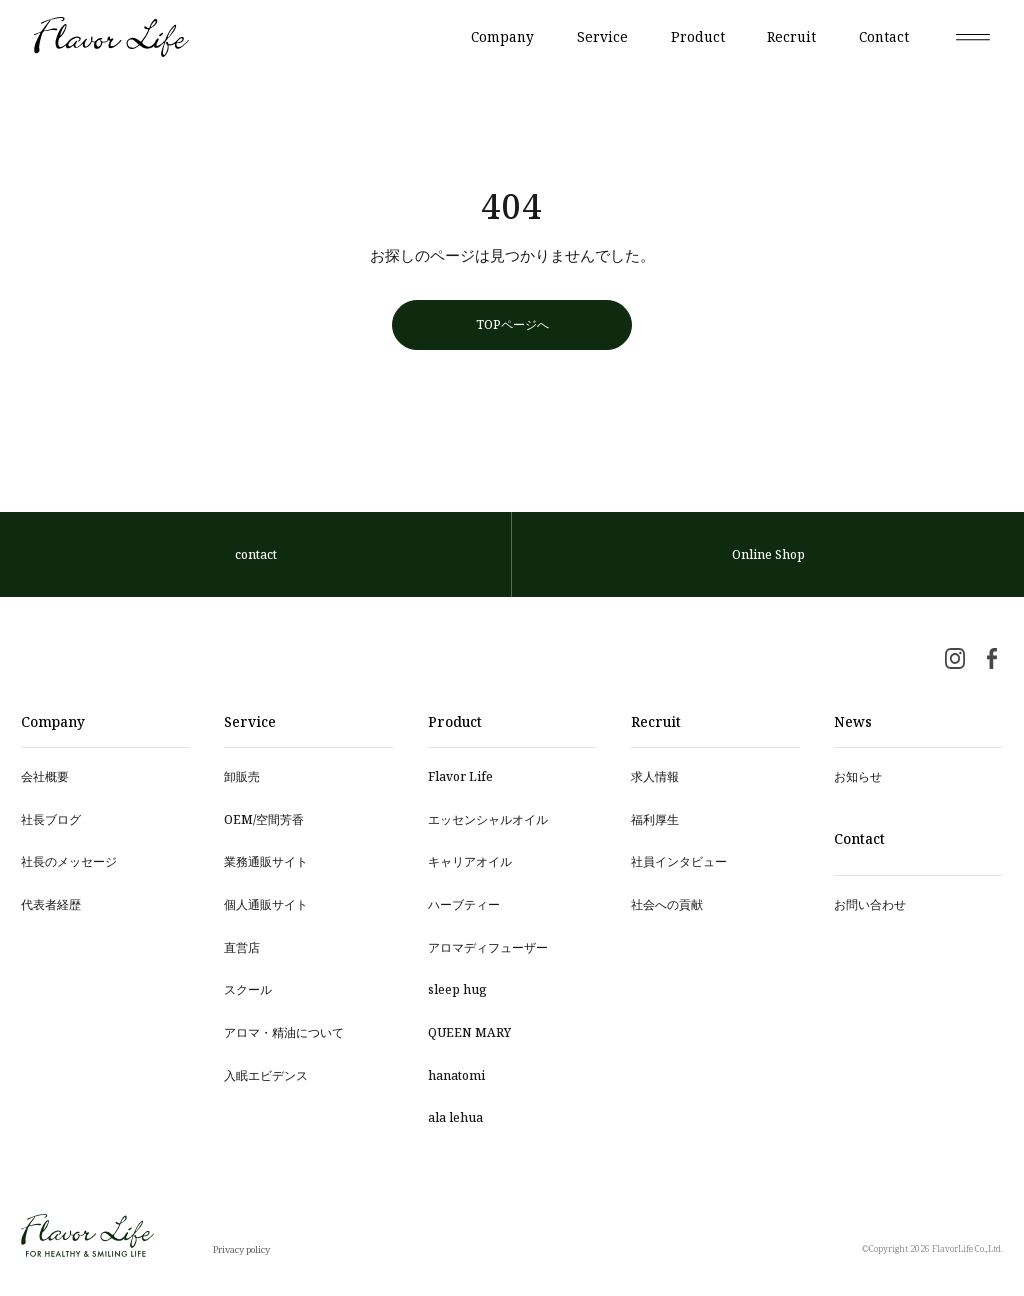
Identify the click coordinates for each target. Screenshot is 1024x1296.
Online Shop (768, 554)
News (853, 721)
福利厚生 (655, 819)
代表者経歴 (51, 904)
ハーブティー (464, 904)
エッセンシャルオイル (488, 819)
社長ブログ (51, 819)
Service (602, 36)
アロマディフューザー (488, 947)
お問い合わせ (870, 904)
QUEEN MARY (469, 1032)
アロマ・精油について (284, 1032)
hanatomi (456, 1075)
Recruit (791, 36)
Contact (884, 36)
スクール (248, 989)
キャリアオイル (470, 861)
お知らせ (858, 776)
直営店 (242, 947)
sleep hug (457, 989)
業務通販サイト (266, 861)
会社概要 (45, 776)
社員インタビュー (679, 861)
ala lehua (455, 1117)
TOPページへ (512, 324)
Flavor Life (460, 776)
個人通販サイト (266, 904)
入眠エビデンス (266, 1075)
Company (502, 36)
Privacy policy (241, 1249)
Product (698, 36)
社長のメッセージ (69, 861)
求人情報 (655, 776)
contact (256, 554)
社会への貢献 (667, 904)
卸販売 (242, 776)
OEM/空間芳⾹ (264, 819)
